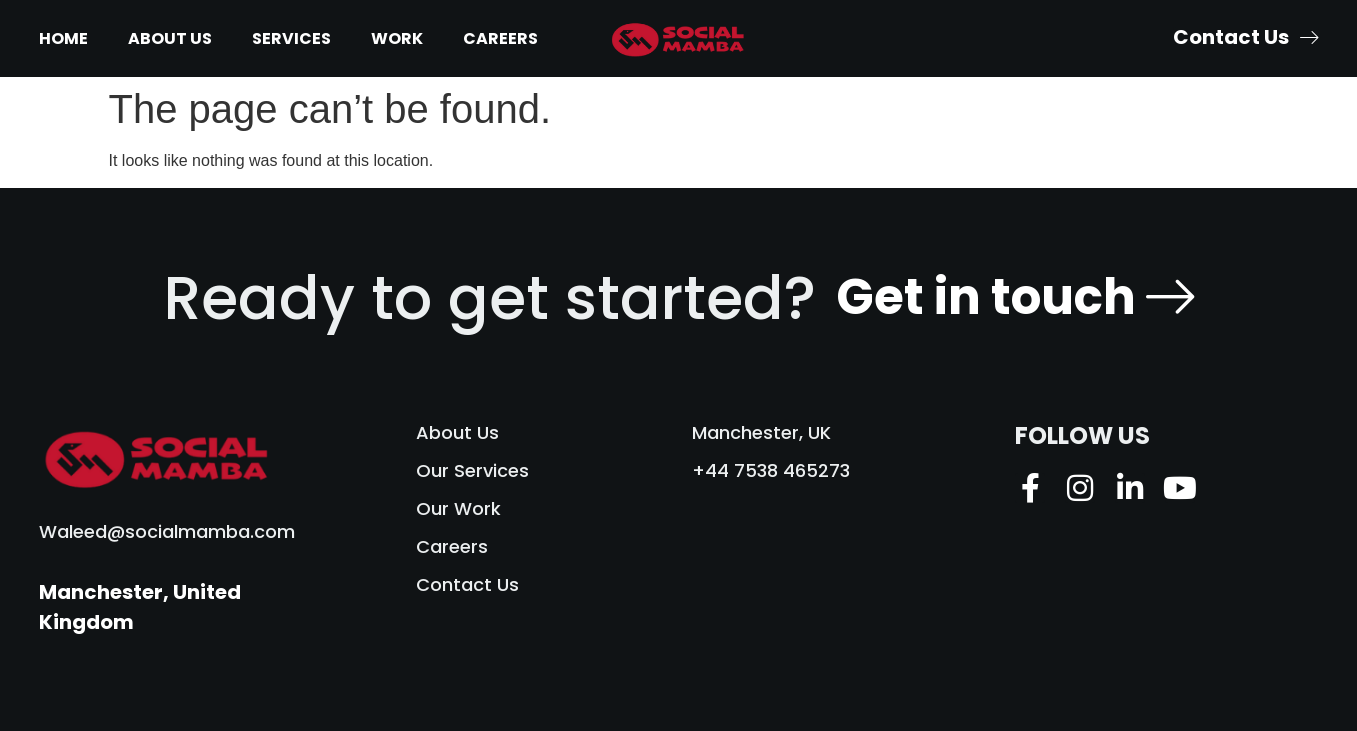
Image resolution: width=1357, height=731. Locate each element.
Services (291, 38)
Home (63, 38)
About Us (170, 38)
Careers (500, 38)
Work (397, 38)
